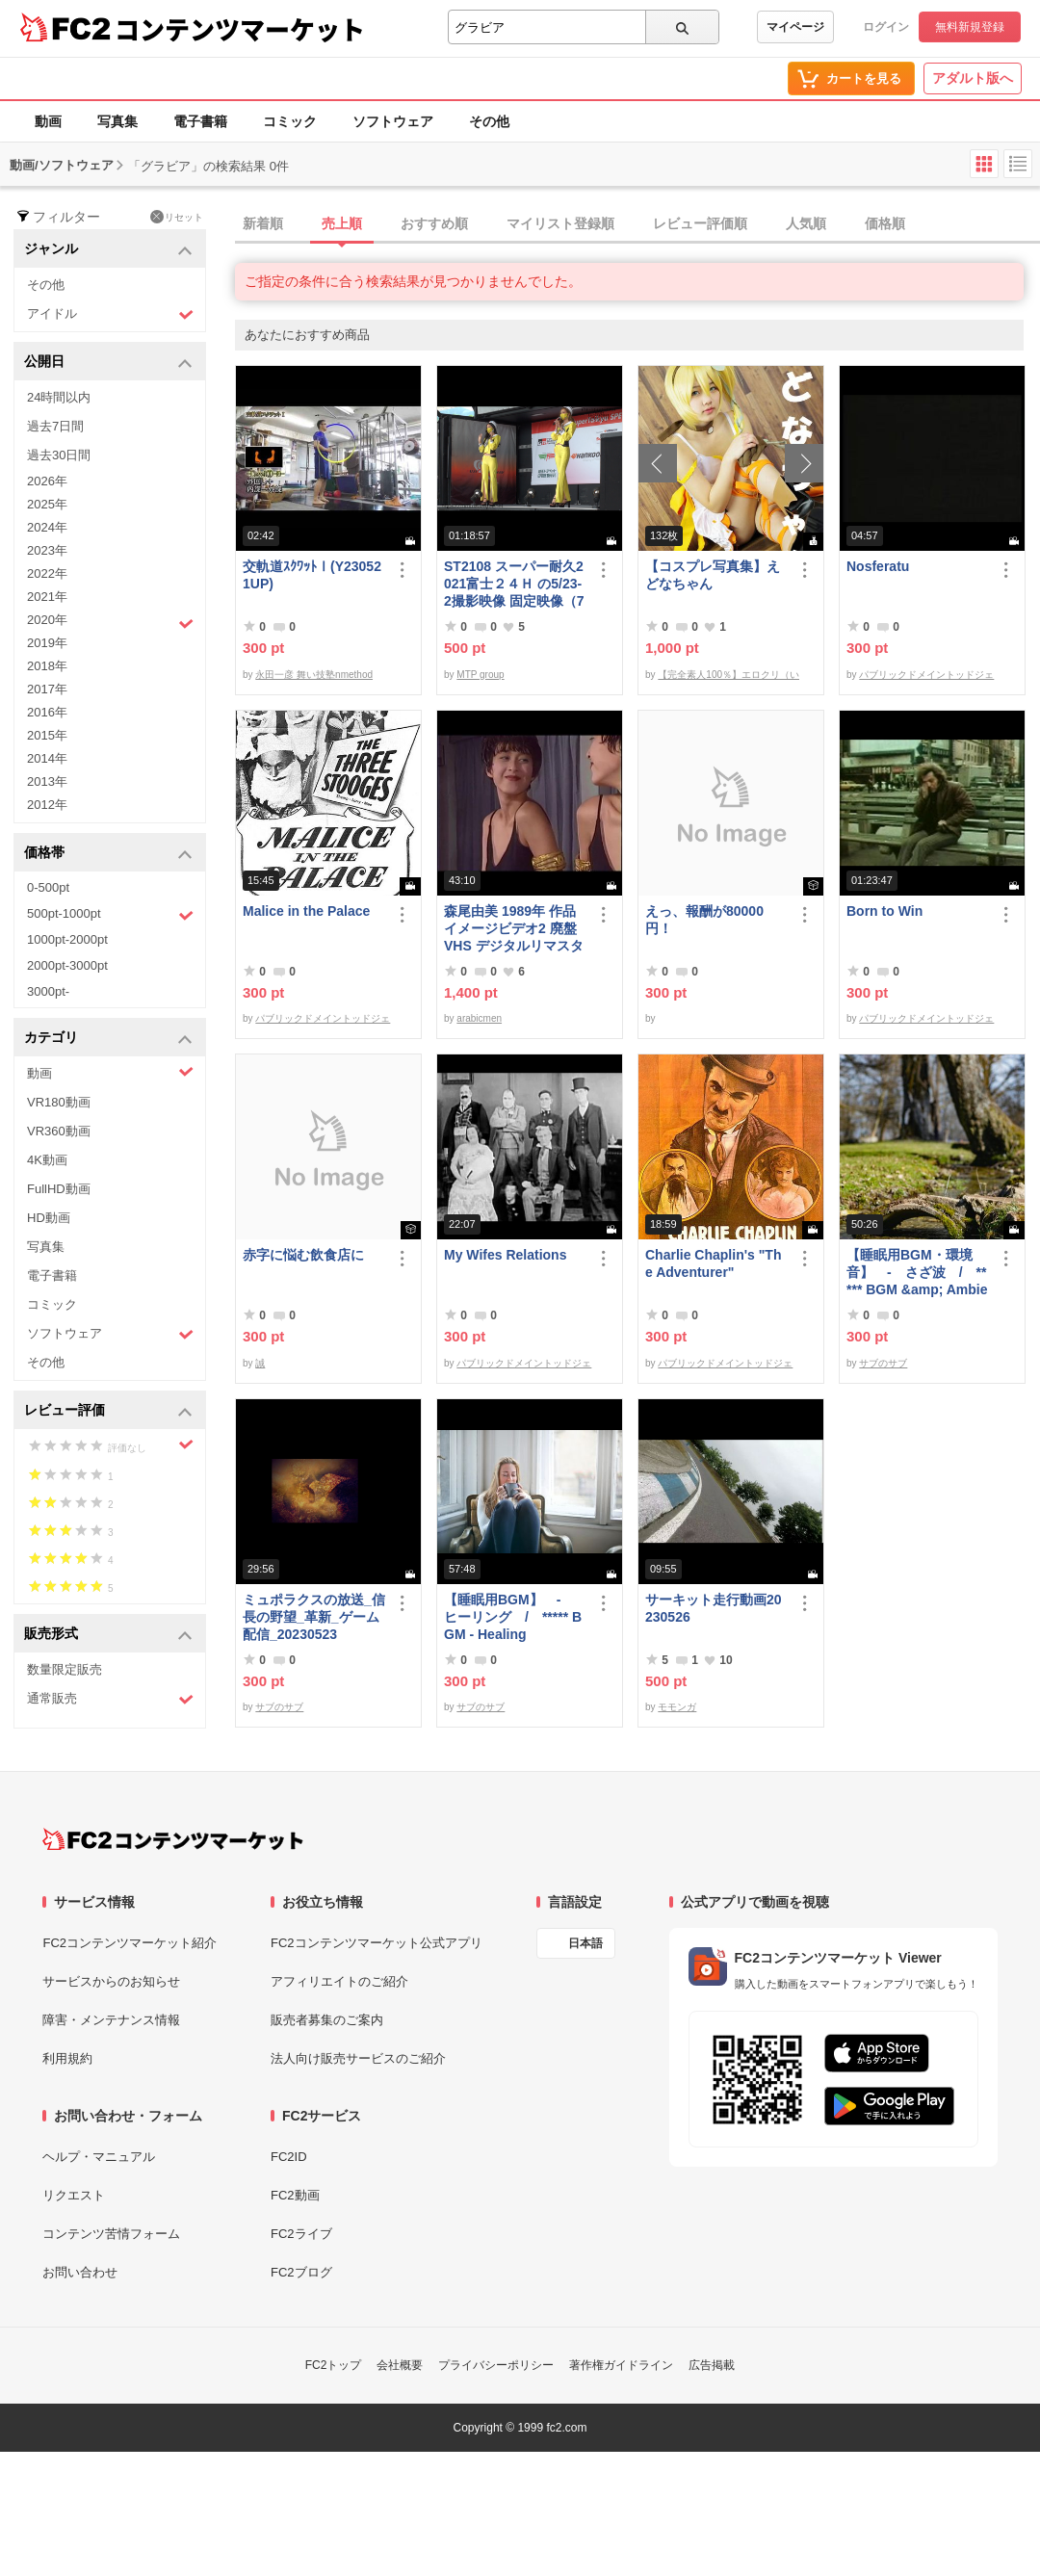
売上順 (342, 223)
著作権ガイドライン (621, 2365)
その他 (489, 121)
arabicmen (479, 1018)
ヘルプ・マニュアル (98, 2156)
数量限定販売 (64, 1669)
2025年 (47, 504)
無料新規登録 (969, 27)
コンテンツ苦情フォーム (111, 2233)
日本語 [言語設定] (585, 1943)
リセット (176, 216)
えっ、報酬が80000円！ (704, 919)
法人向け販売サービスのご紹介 (358, 2058)
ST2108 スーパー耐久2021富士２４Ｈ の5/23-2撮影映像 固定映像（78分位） (514, 584)
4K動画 (47, 1160)
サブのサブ (883, 1363)
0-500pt (48, 887)
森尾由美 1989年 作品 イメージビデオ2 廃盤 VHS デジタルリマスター (514, 928)
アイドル (110, 314)
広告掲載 (712, 2365)
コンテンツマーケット (240, 29)
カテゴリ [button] (108, 1038)
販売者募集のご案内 (327, 2020)
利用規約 (67, 2058)
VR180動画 (59, 1102)
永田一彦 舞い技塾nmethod (314, 674)
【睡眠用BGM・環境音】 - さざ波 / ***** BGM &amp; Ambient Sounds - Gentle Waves (917, 1272)
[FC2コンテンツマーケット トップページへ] (172, 1839)
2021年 (47, 596)
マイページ (795, 27)
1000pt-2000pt (67, 939)
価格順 (885, 223)
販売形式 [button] (108, 1635)
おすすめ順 (434, 223)
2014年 (47, 758)
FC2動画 (295, 2195)
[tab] (637, 224)
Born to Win (884, 911)
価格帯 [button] (108, 854)
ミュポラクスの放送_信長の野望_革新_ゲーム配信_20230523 (314, 1617)
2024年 (47, 527)
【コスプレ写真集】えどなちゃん (712, 575)
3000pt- (48, 991)
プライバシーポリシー (496, 2365)
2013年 (47, 781)
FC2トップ (333, 2365)
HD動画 (48, 1217)
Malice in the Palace (306, 911)
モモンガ (677, 1707)
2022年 (47, 573)
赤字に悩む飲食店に (303, 1254)
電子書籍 (200, 121)
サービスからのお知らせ (111, 1981)
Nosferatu (877, 566)
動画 (48, 121)
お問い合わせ (79, 2272)
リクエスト (73, 2195)
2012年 (47, 804)
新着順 (263, 223)
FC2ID (289, 2156)
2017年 (47, 689)
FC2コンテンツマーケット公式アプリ (376, 1943)
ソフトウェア (392, 121)
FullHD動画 (59, 1189)
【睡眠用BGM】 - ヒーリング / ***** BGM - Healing (513, 1617)
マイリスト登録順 (560, 223)
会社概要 (400, 2365)
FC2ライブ (301, 2233)
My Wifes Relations (505, 1254)
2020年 (110, 622)
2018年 (47, 666)
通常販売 (110, 1699)
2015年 (47, 735)
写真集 (117, 121)
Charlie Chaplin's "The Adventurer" (713, 1263)
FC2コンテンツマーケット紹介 (129, 1943)
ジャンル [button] (108, 250)
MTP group (480, 674)
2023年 (47, 550)
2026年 (47, 481)
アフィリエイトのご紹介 (339, 1981)
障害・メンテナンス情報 (111, 2020)
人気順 (806, 223)
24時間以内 (59, 397)
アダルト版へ (972, 78)
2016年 (47, 712)
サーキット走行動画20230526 (713, 1608)
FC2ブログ (301, 2272)
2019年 (47, 643)
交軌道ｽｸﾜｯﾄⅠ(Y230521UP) (312, 575)
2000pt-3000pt (67, 965)
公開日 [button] (108, 362)
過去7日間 (55, 426)
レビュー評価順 (700, 223)
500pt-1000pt (110, 915)
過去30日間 (59, 455)
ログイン (886, 27)
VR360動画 (59, 1131)
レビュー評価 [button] (108, 1411)
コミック (290, 121)
